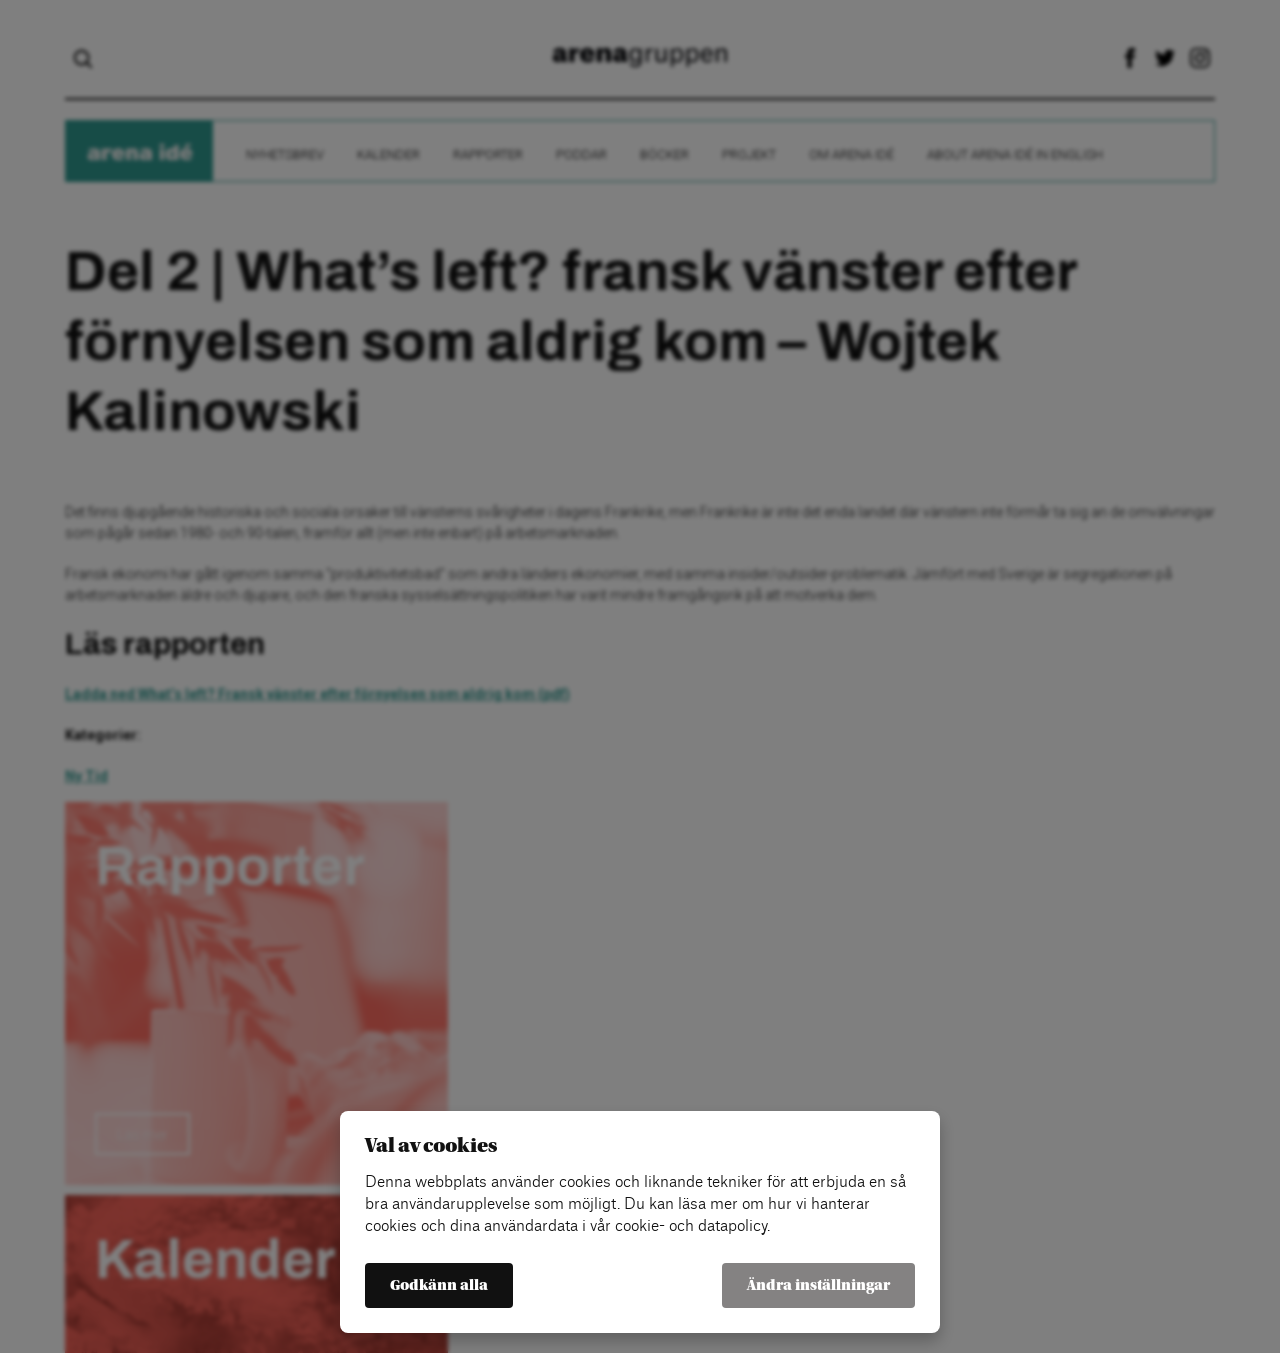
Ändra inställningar (818, 1285)
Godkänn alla (439, 1285)
